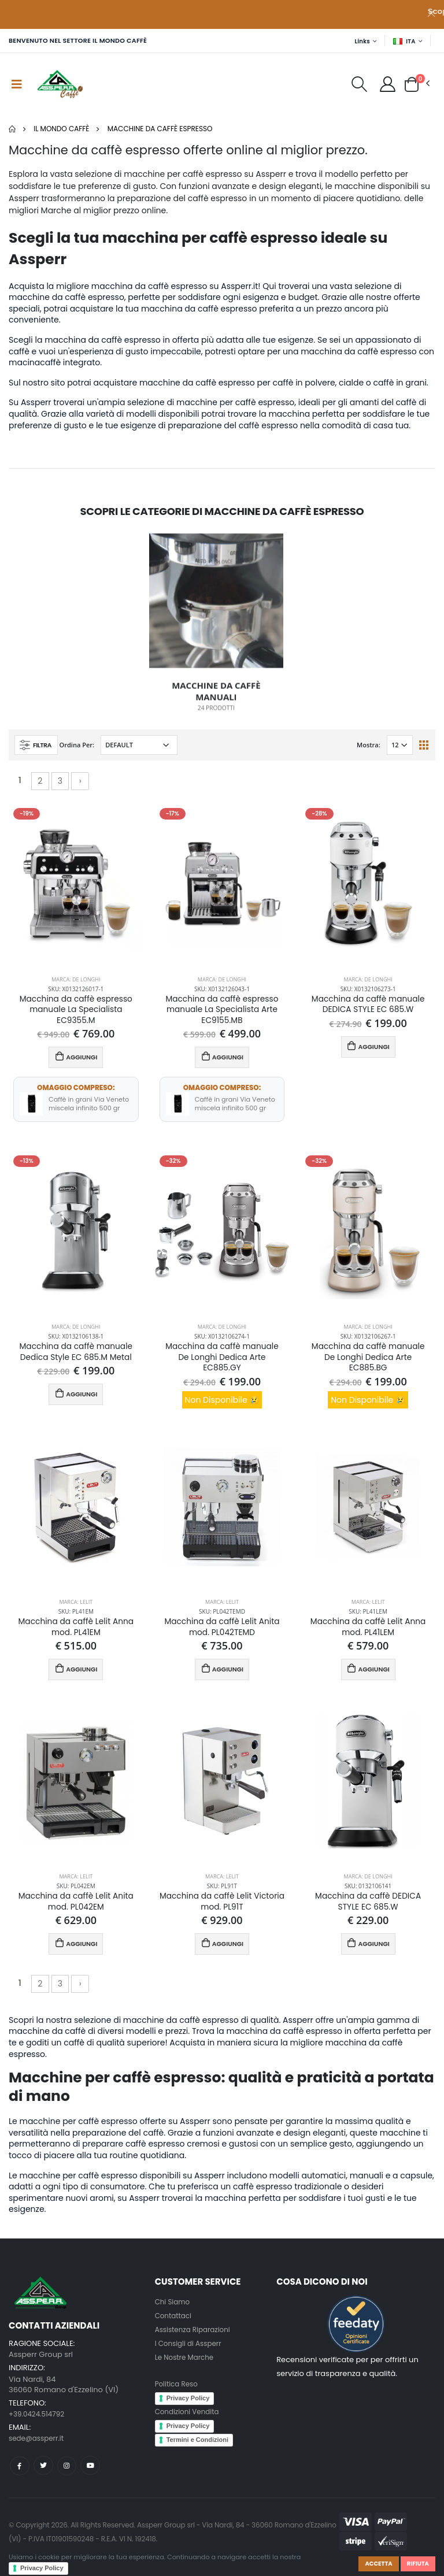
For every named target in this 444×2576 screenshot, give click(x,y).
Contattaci (175, 2324)
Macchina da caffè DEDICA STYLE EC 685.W (368, 1910)
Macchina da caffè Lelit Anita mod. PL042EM (76, 1910)
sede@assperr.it (39, 2447)
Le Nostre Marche (187, 2366)
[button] (353, 87)
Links (359, 41)
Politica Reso (178, 2393)
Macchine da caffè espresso (160, 129)
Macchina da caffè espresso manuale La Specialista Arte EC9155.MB (222, 1012)
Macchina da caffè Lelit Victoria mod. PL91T (221, 1910)
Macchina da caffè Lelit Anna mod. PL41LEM (368, 1634)
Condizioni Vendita (190, 2421)
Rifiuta (416, 2563)
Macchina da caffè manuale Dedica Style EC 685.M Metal (76, 1356)
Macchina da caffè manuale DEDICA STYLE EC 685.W (368, 1006)
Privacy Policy (42, 2567)
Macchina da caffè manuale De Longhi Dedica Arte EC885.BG (368, 1362)
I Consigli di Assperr (191, 2352)
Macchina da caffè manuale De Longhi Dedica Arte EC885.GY (222, 1362)
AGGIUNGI (76, 1060)
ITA (403, 41)
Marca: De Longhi (76, 980)
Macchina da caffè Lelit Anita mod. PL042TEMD (221, 1634)
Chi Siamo (174, 2311)
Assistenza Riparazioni (196, 2338)
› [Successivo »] (80, 781)
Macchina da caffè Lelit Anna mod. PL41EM (76, 1634)
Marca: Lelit (76, 1608)
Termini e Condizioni (197, 2448)
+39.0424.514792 (39, 2423)
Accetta (373, 2563)
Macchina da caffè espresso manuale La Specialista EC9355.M (76, 1012)
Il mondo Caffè (61, 129)
